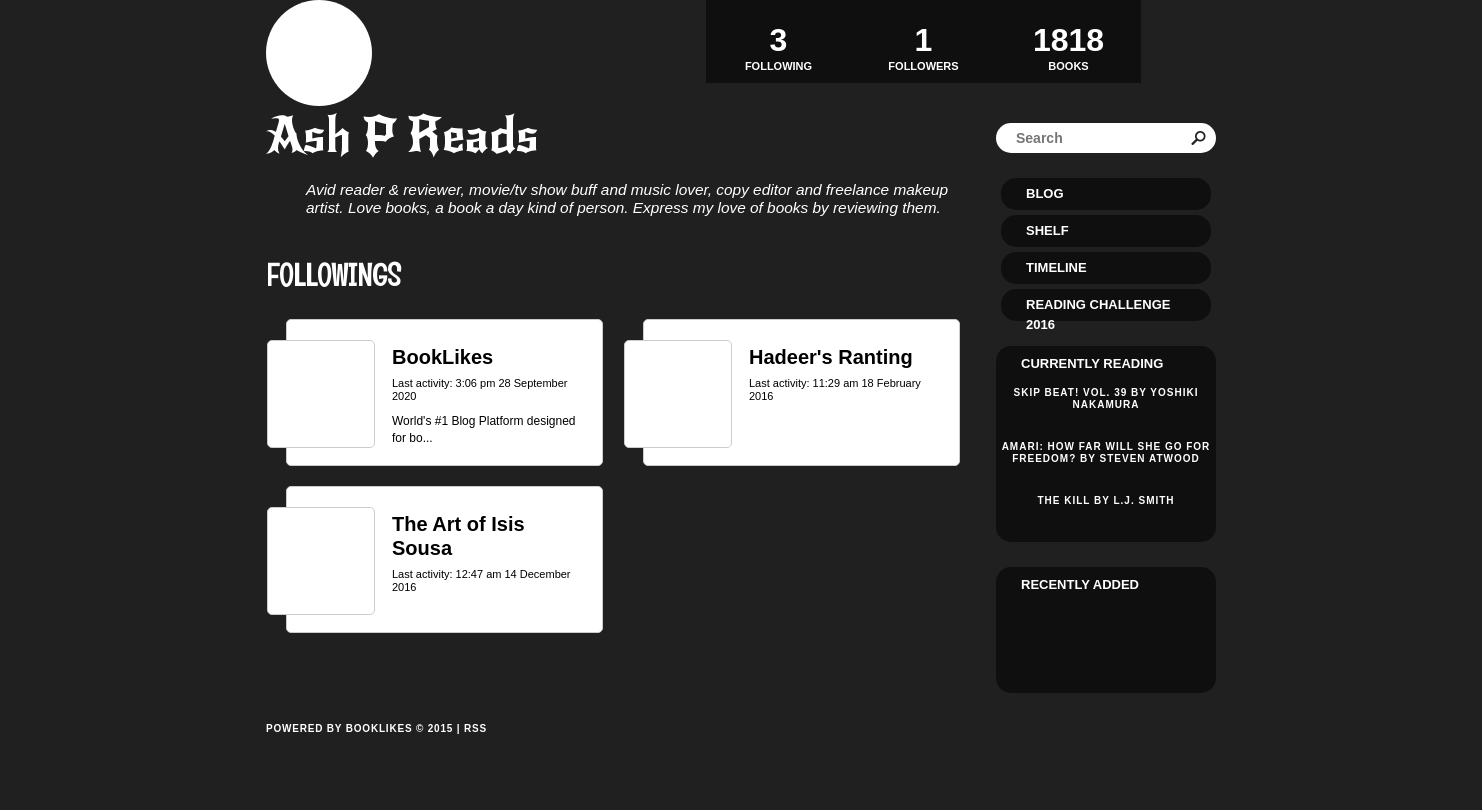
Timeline (1056, 267)
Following (778, 41)
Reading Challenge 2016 (1098, 309)
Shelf (1047, 230)
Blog (1045, 193)
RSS (475, 728)
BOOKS (1068, 41)
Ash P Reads (402, 135)
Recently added (1080, 584)
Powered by (359, 751)
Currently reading (1092, 363)
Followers (923, 41)
